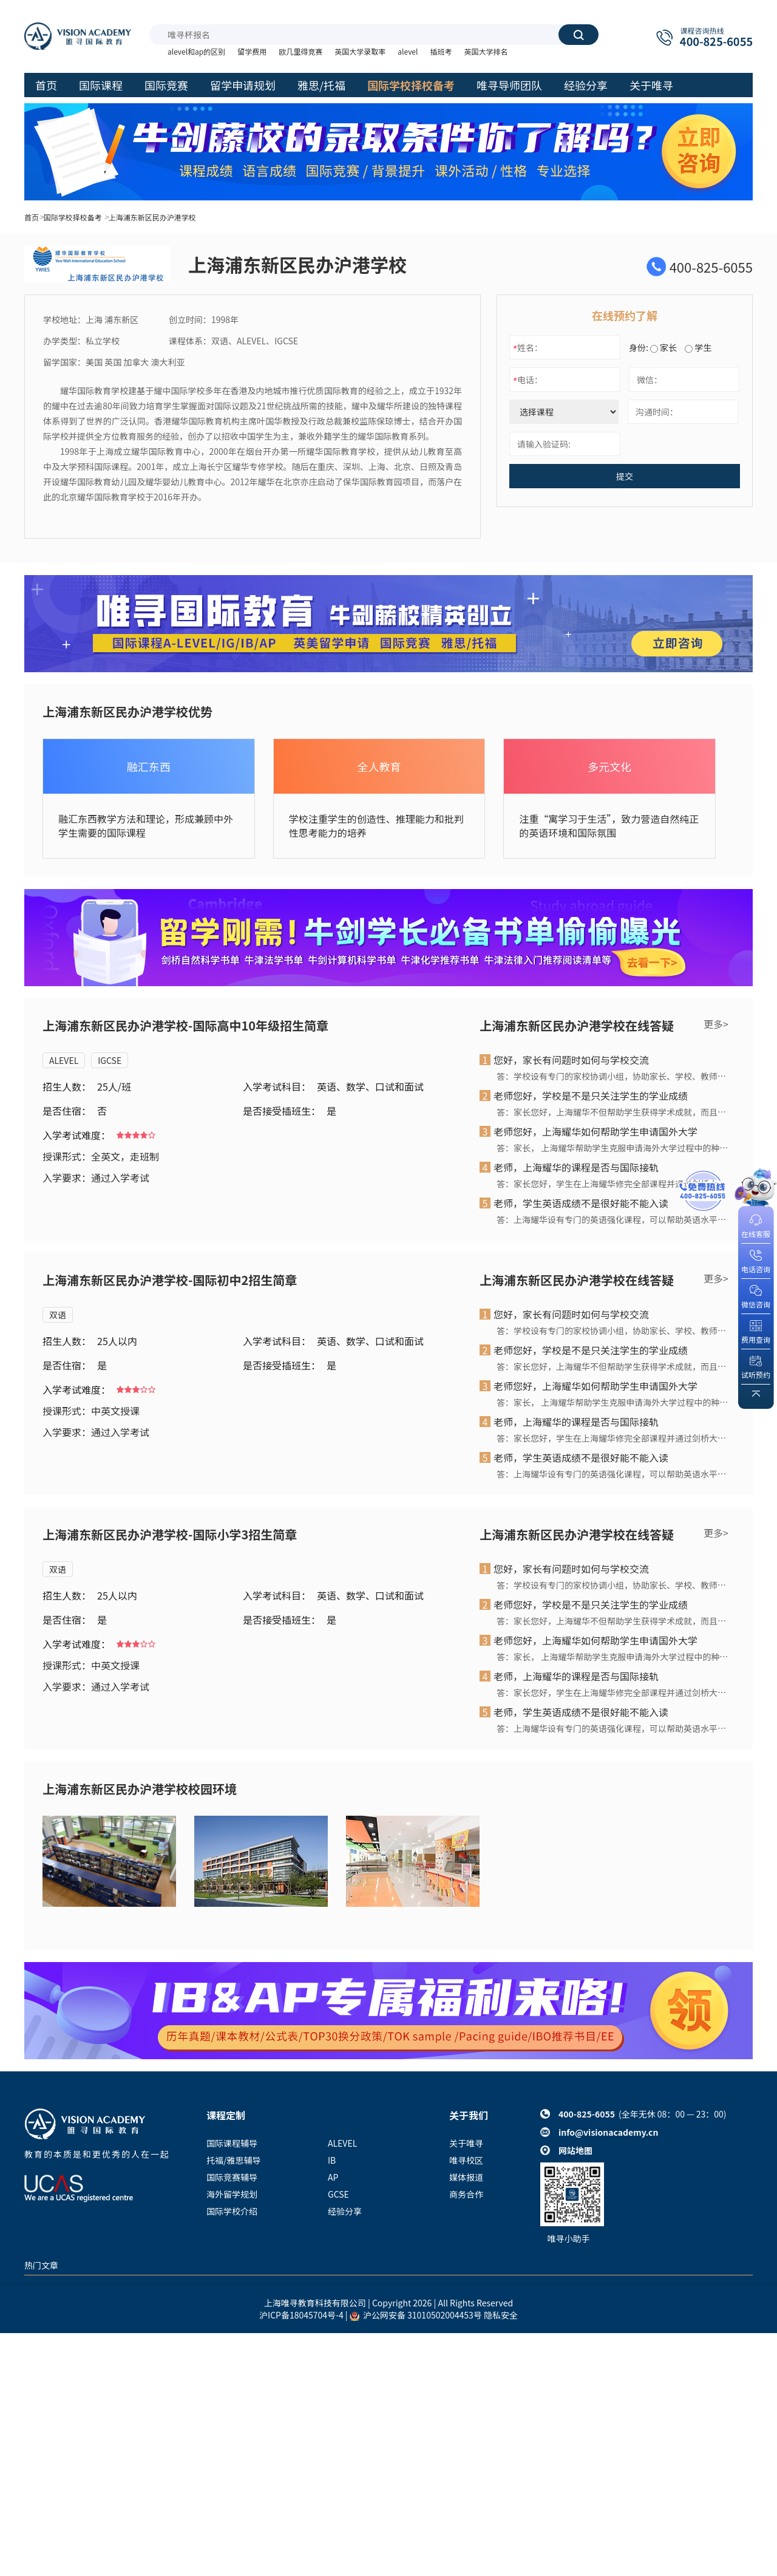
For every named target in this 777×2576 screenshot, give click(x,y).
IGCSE (109, 1060)
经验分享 (345, 2211)
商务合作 (466, 2194)
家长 (663, 347)
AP (333, 2177)
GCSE (338, 2194)
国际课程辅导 (231, 2143)
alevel (408, 51)
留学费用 (251, 51)
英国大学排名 (485, 51)
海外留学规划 (231, 2194)
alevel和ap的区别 (196, 51)
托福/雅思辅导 (233, 2160)
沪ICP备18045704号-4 (301, 2315)
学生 (698, 347)
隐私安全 (501, 2315)
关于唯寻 (466, 2143)
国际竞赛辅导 (231, 2177)
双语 (57, 1315)
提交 (624, 476)
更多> (716, 1024)
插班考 (441, 51)
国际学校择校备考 (73, 217)
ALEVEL (63, 1060)
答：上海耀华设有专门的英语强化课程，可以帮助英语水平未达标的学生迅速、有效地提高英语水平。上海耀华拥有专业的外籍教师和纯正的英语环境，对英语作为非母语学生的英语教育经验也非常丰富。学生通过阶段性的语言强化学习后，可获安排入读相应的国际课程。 (612, 1219)
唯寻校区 (466, 2160)
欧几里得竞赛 (300, 51)
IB (332, 2160)
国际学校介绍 (231, 2211)
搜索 (578, 34)
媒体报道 (466, 2177)
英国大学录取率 (359, 51)
